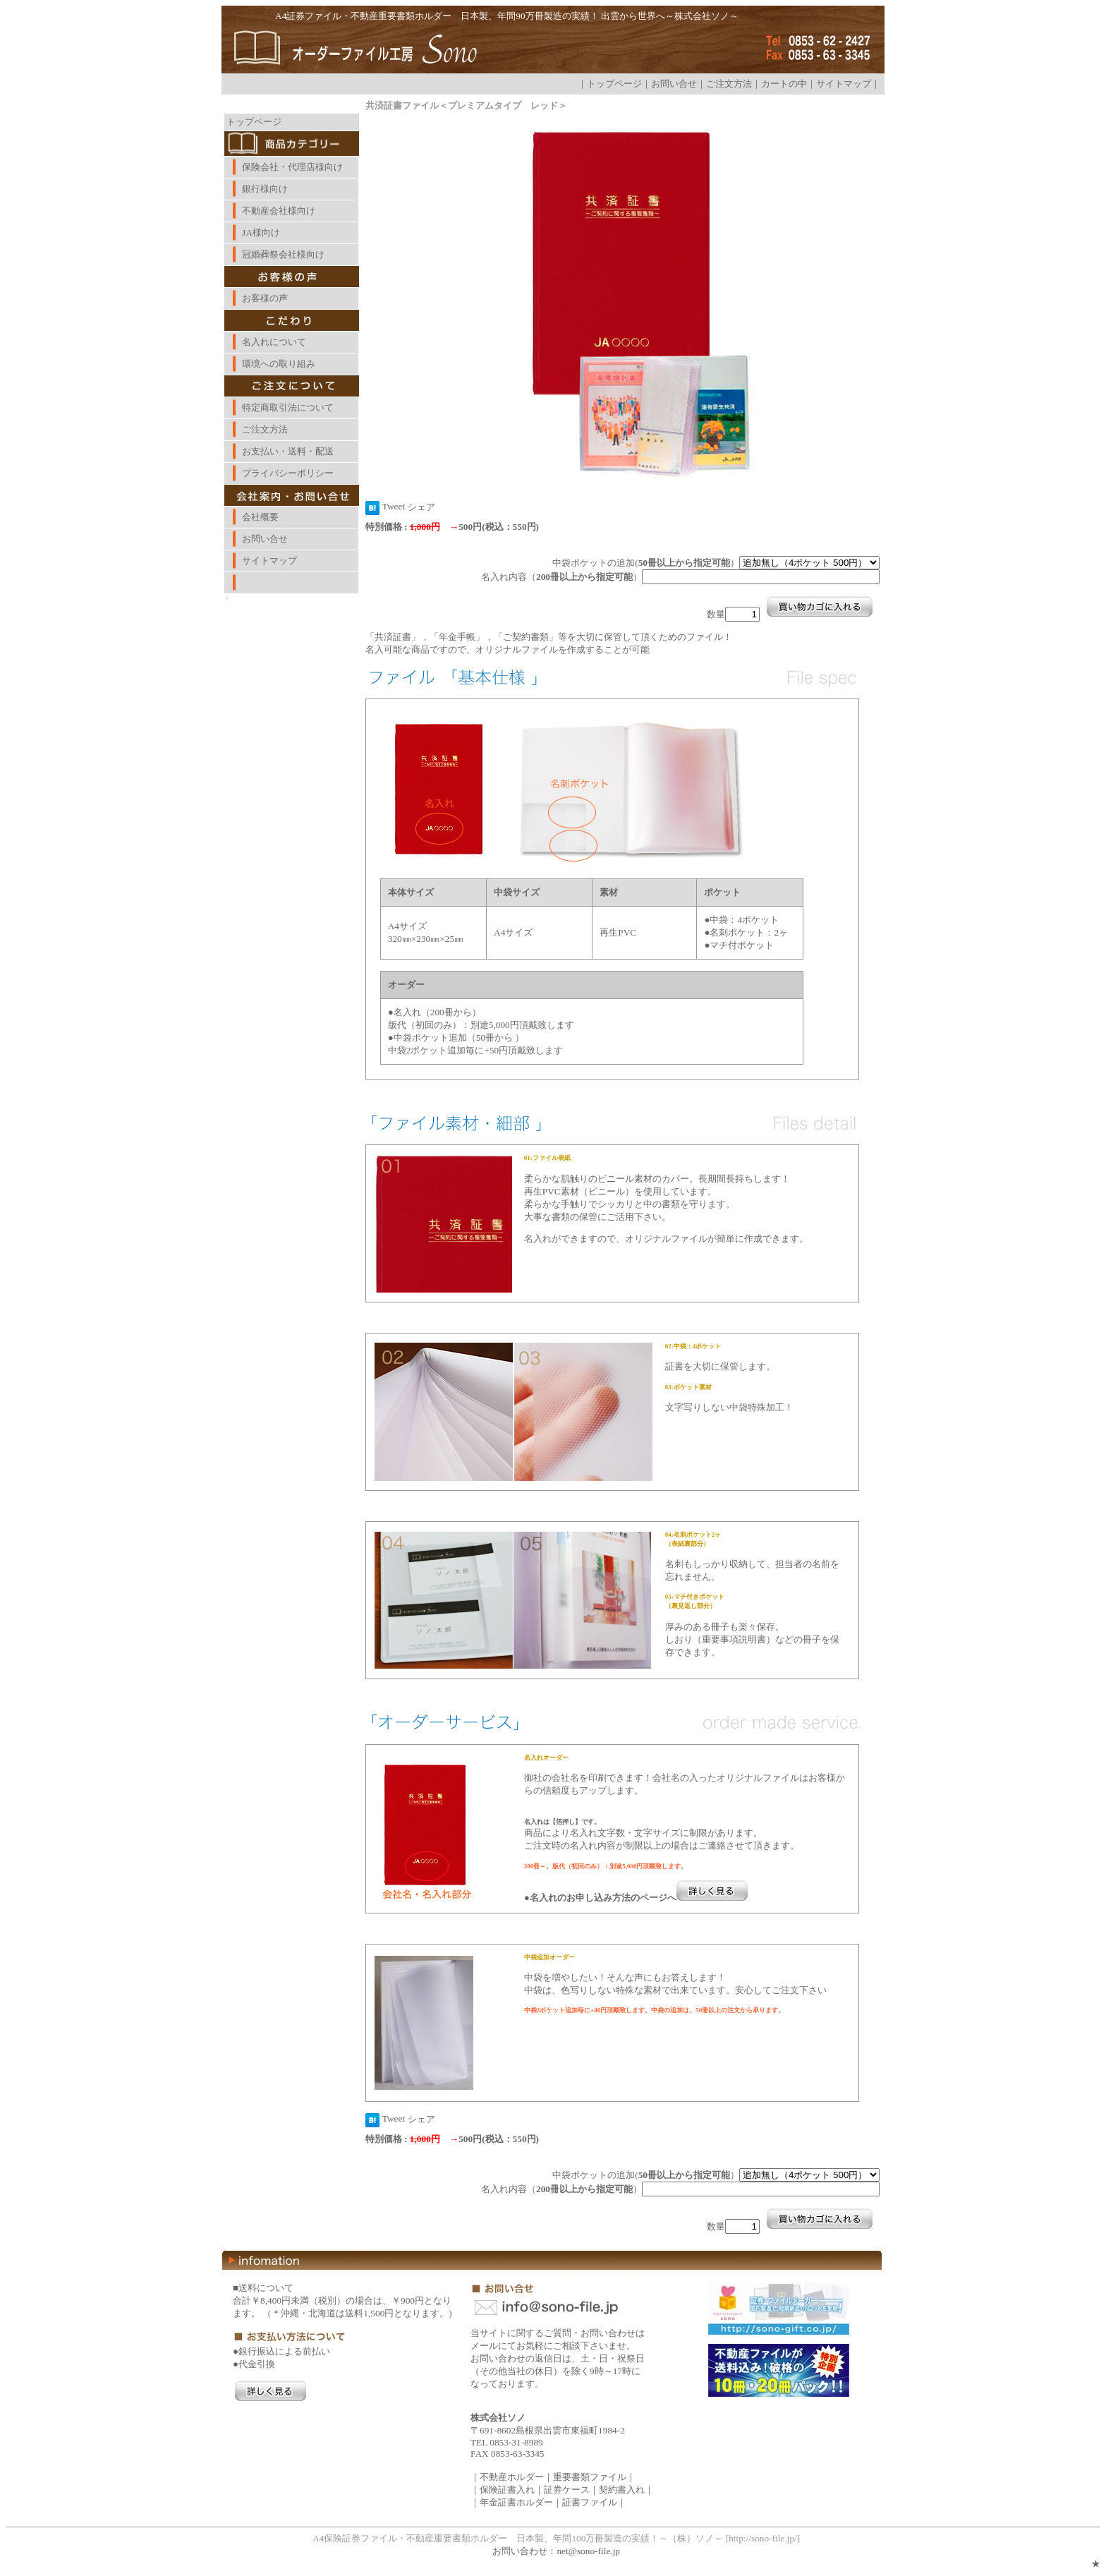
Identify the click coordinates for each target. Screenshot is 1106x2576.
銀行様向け (265, 188)
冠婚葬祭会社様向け (283, 254)
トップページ (614, 83)
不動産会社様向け (278, 210)
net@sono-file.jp (588, 2551)
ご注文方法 (729, 83)
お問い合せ (674, 83)
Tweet (393, 506)
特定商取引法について (288, 407)
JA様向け (261, 232)
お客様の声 (265, 298)
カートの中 (784, 83)
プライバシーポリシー (288, 473)
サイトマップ (843, 83)
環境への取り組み (278, 363)
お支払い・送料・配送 (288, 451)
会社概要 (260, 517)
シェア (421, 507)
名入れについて (274, 342)
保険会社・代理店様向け (292, 167)
